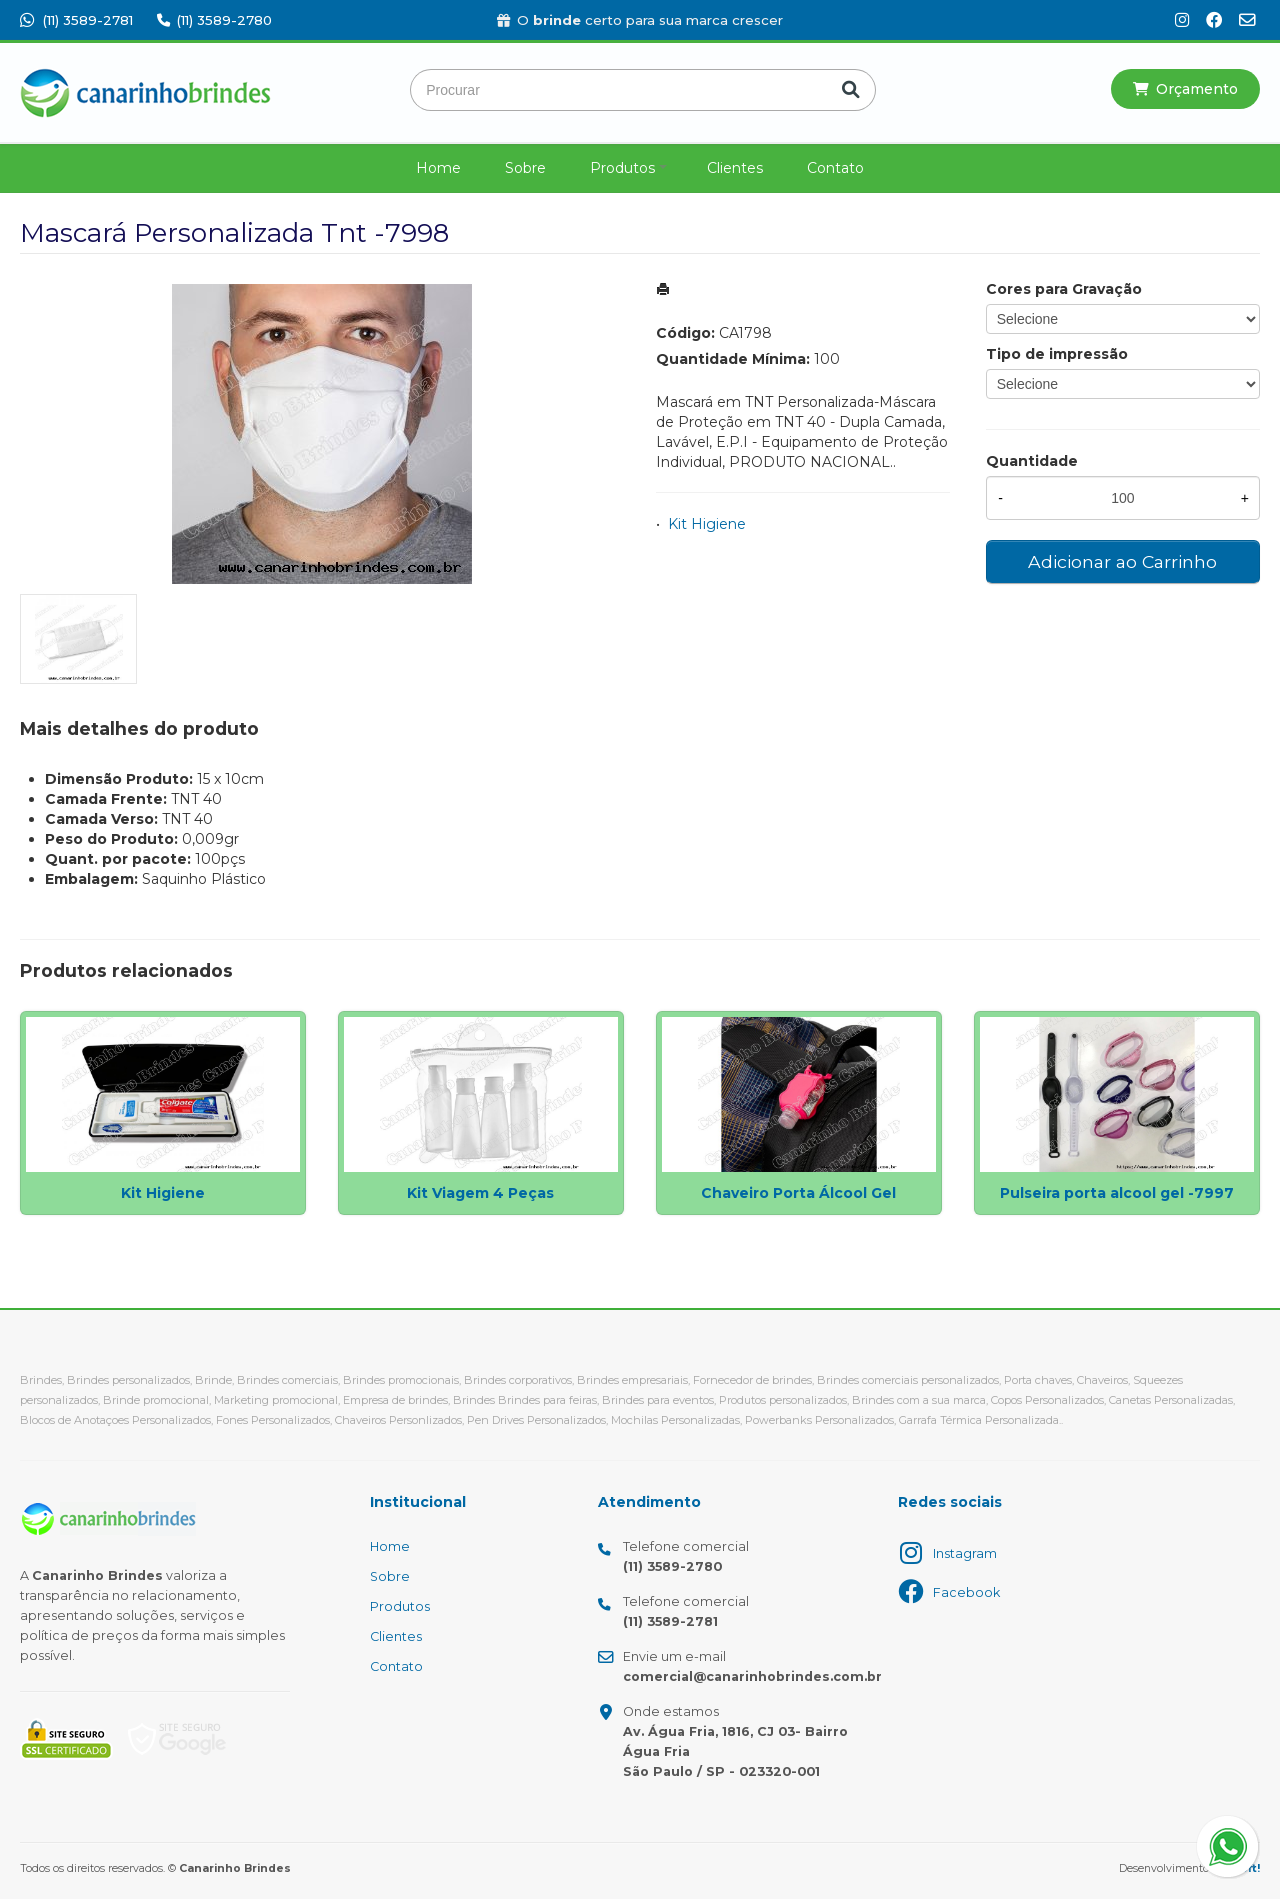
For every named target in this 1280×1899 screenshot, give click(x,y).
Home (438, 168)
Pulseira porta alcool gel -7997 (1117, 1193)
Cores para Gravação (1064, 289)
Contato (835, 168)
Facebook (966, 1592)
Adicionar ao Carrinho (1122, 561)
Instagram (965, 1553)
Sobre (525, 168)
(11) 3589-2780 (214, 20)
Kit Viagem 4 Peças (480, 1193)
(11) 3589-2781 (76, 20)
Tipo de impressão (1057, 354)
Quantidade (1032, 461)
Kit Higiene (707, 524)
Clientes (735, 168)
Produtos (622, 168)
